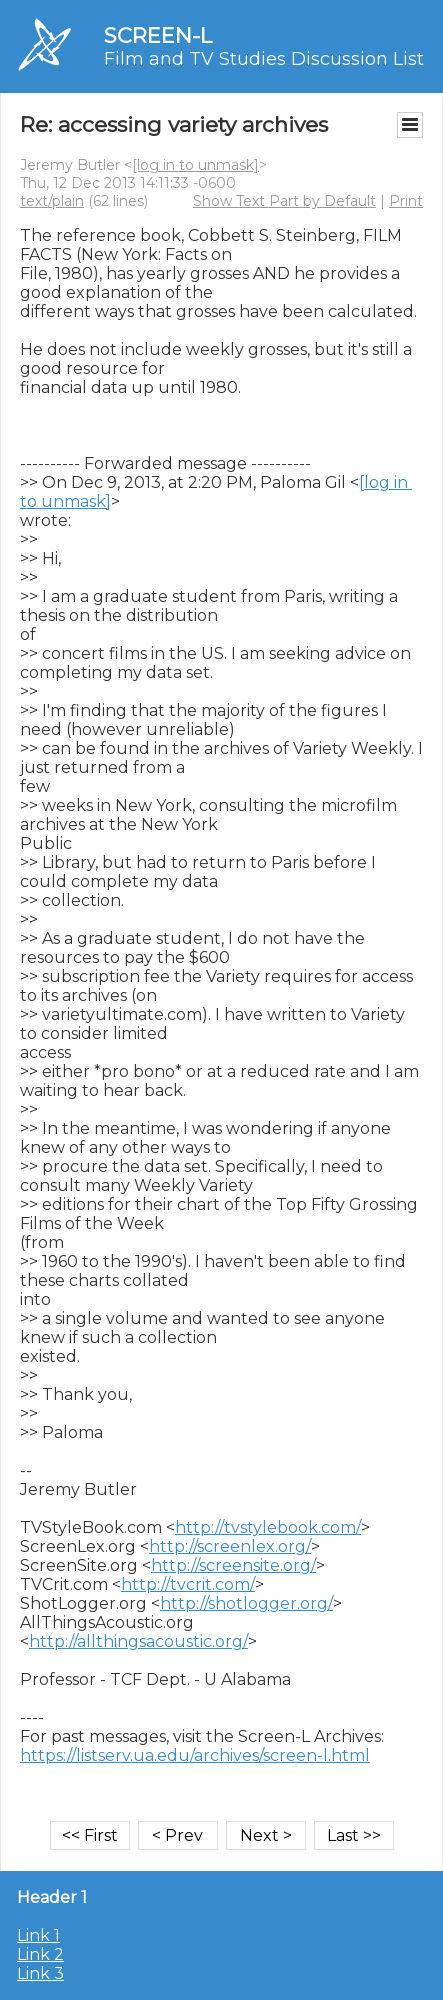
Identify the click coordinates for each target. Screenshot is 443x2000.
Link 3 (40, 1973)
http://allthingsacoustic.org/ (138, 1641)
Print (406, 201)
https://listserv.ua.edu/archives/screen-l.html (195, 1755)
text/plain (52, 201)
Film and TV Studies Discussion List (264, 59)
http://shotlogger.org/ (246, 1603)
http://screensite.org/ (233, 1565)
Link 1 (38, 1935)
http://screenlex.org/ (230, 1546)
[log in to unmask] (195, 165)
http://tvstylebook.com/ (268, 1527)
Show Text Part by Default (284, 201)
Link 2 (40, 1954)
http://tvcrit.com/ (188, 1584)
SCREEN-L (158, 35)
